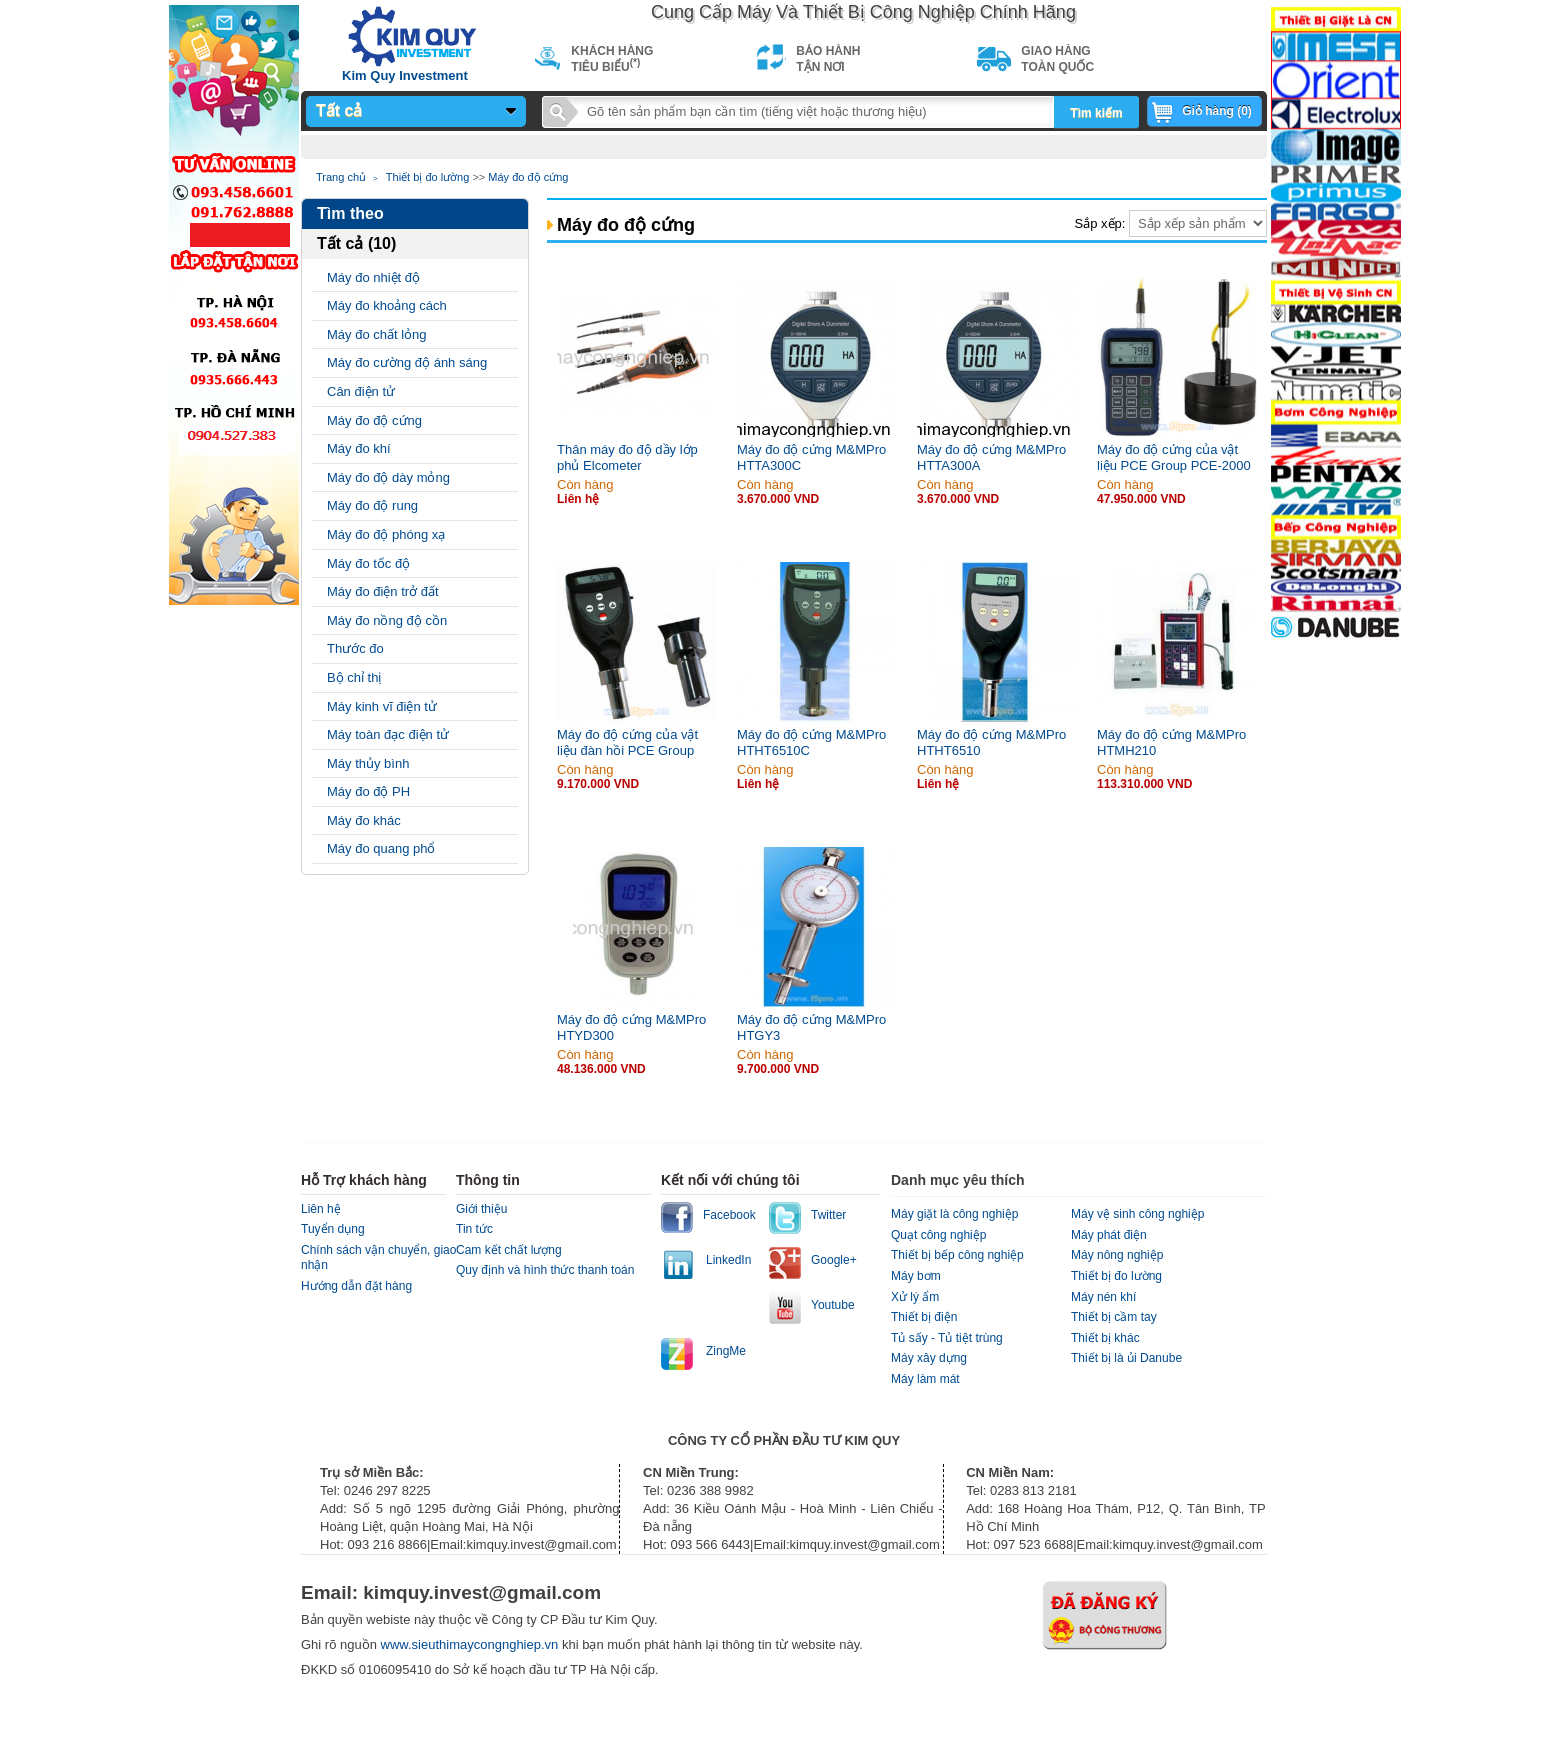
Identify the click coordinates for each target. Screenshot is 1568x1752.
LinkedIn (728, 1260)
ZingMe (726, 1351)
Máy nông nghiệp (1117, 1255)
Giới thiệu (481, 1209)
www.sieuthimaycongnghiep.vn (471, 1644)
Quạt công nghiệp (938, 1235)
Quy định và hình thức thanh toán (545, 1270)
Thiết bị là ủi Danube (1126, 1358)
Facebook (729, 1215)
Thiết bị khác (1105, 1338)
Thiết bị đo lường (428, 177)
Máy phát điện (1109, 1235)
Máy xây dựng (929, 1358)
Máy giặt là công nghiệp (954, 1214)
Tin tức (474, 1229)
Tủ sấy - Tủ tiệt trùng (947, 1338)
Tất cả (339, 110)
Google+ (834, 1260)
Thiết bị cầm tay (1114, 1317)
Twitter (828, 1215)
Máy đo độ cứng (528, 177)
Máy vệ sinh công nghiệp (1137, 1214)
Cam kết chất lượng (509, 1250)
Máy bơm (916, 1276)
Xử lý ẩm (915, 1297)
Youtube (833, 1305)
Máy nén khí (1103, 1297)
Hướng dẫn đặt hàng (356, 1286)
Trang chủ (341, 177)
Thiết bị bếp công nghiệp (957, 1255)
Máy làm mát (925, 1379)
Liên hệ (321, 1209)
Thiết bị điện (924, 1317)
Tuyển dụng (333, 1229)
